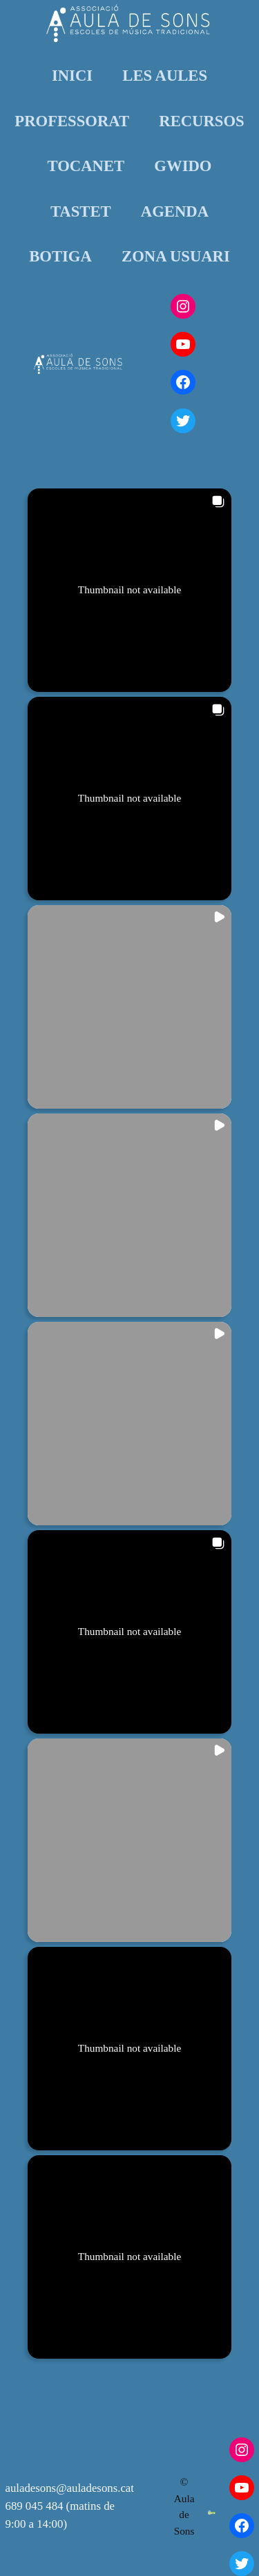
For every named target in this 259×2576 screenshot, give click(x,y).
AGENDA (175, 211)
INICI (72, 75)
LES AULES (164, 75)
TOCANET (86, 166)
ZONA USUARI (176, 256)
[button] (129, 590)
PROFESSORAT (72, 121)
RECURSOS (201, 121)
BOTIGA (60, 256)
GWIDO (182, 166)
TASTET (80, 211)
